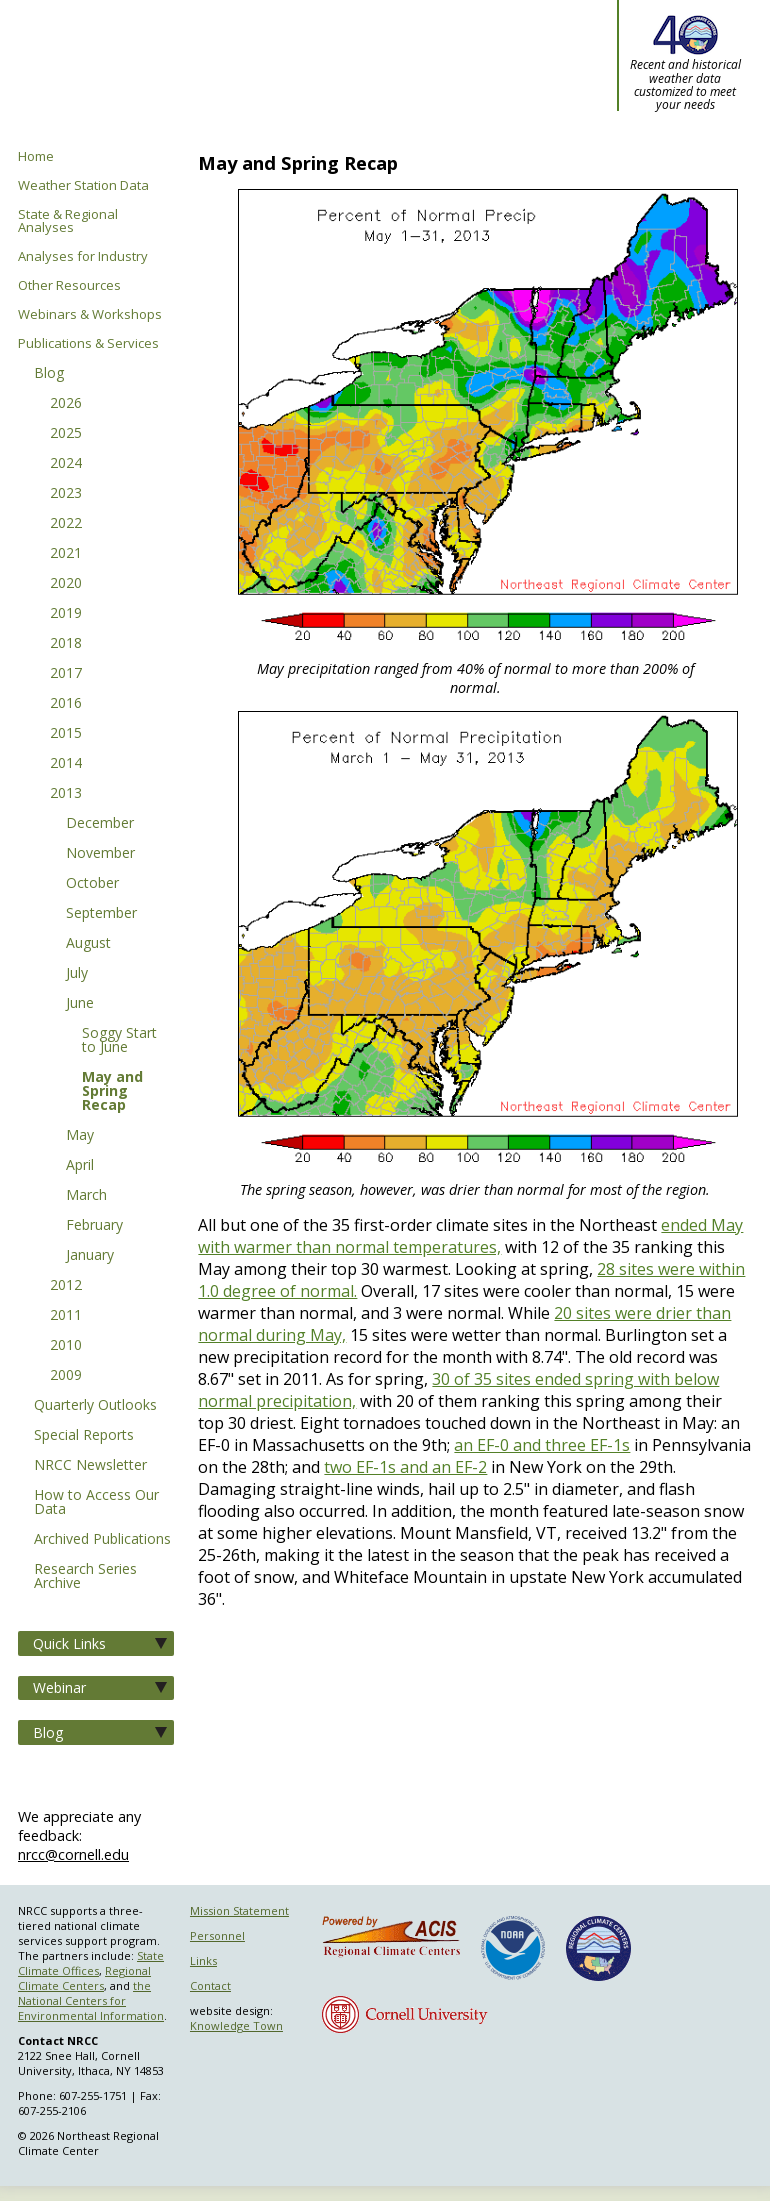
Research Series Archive (85, 1577)
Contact (210, 1985)
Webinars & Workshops (90, 314)
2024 (66, 464)
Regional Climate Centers (84, 1978)
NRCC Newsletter (90, 1466)
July (77, 974)
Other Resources (69, 285)
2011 (66, 1316)
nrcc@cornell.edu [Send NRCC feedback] (73, 1854)
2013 (66, 794)
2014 (66, 764)
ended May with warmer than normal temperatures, (470, 1236)
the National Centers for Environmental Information (91, 2000)
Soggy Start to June (119, 1041)
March (86, 1196)
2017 (66, 674)
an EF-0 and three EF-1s (542, 1445)
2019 (66, 614)
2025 (66, 434)
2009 (66, 1376)
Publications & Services (88, 343)
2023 (66, 494)
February (94, 1226)
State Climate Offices (91, 1963)
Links (203, 1960)
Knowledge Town (236, 2025)
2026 (66, 404)
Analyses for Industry (83, 256)
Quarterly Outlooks (95, 1406)
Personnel (217, 1935)
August (88, 944)
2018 (66, 644)
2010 (66, 1346)
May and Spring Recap (112, 1092)
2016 (66, 704)
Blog (49, 374)
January (90, 1256)
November (100, 854)
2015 (66, 734)
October (92, 884)
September (101, 914)
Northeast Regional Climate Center (242, 75)
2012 (66, 1286)
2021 (66, 554)
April (80, 1166)
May (80, 1136)
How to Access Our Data (96, 1503)
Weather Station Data (83, 185)
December (100, 824)
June (80, 1004)
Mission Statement (239, 1910)
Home (36, 156)
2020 (66, 584)
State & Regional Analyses (68, 221)
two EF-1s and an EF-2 (405, 1467)
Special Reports (84, 1436)
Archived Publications (102, 1540)
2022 (66, 524)
